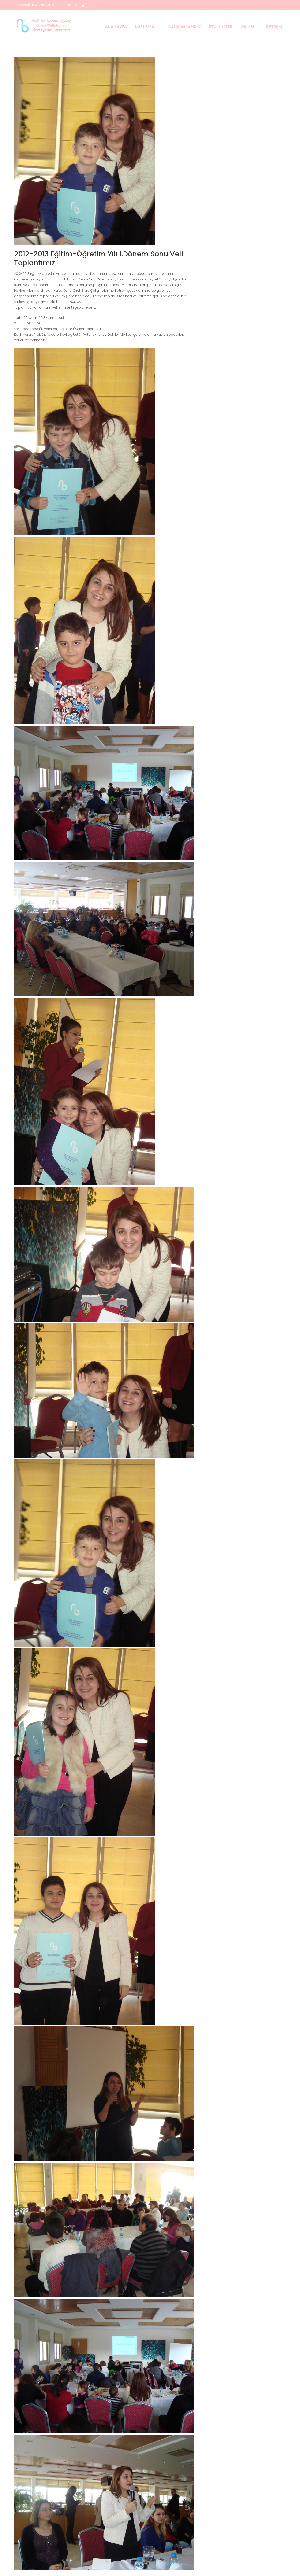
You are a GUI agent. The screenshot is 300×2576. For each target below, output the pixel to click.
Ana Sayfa (116, 26)
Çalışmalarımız (184, 26)
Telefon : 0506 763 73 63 (36, 5)
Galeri (247, 26)
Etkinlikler (220, 26)
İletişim (274, 26)
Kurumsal (145, 26)
